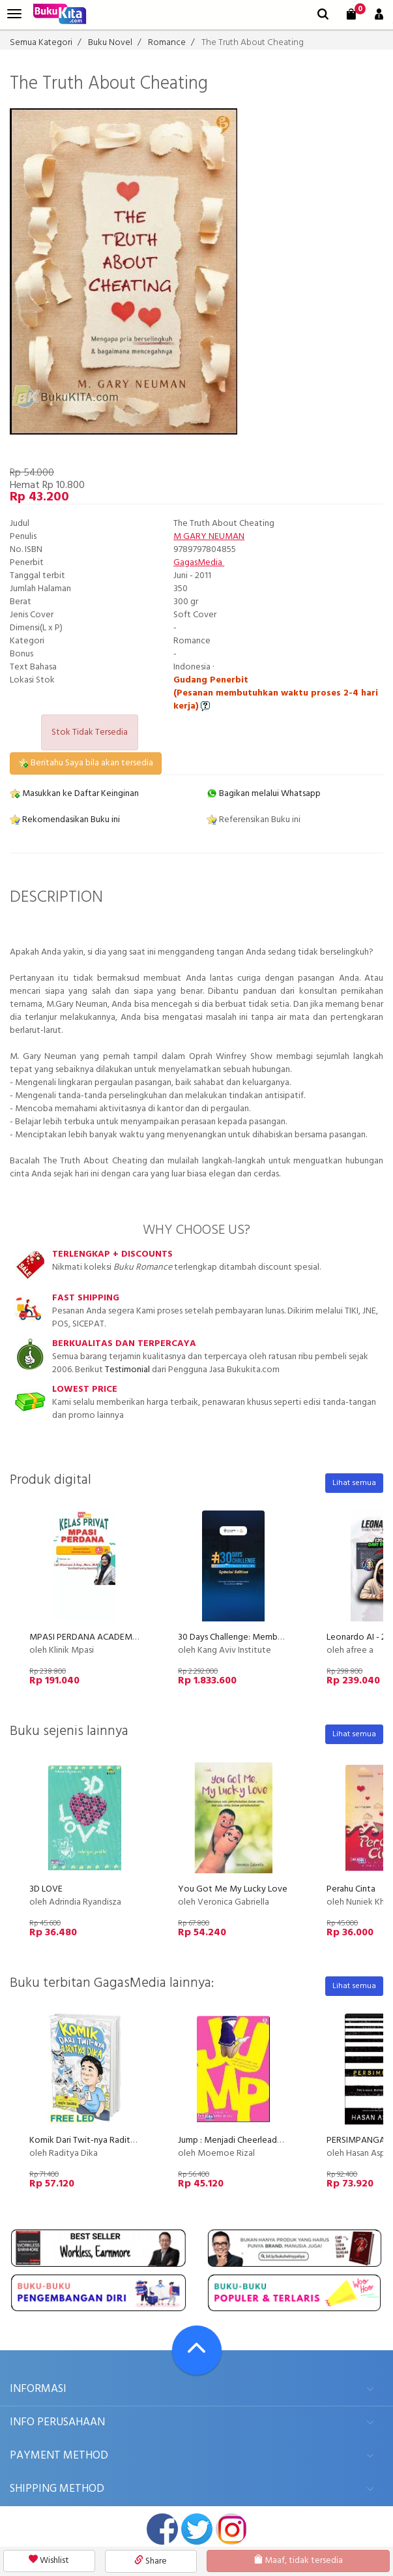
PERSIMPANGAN (359, 2140)
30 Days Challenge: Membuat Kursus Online (260, 1637)
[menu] (14, 14)
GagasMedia (198, 562)
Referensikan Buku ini (253, 819)
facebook (162, 2529)
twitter (197, 2529)
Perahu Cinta (351, 1889)
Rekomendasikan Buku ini (65, 819)
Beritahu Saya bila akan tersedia (85, 763)
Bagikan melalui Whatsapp (264, 793)
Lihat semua (354, 1483)
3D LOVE (46, 1889)
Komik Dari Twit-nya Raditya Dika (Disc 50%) (115, 2140)
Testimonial (127, 1369)
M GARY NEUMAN (208, 536)
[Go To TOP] (197, 2350)
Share (150, 2561)
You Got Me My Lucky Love (232, 1889)
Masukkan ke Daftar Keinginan (74, 793)
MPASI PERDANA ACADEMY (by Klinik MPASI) (117, 1637)
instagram (231, 2529)
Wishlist (49, 2560)
